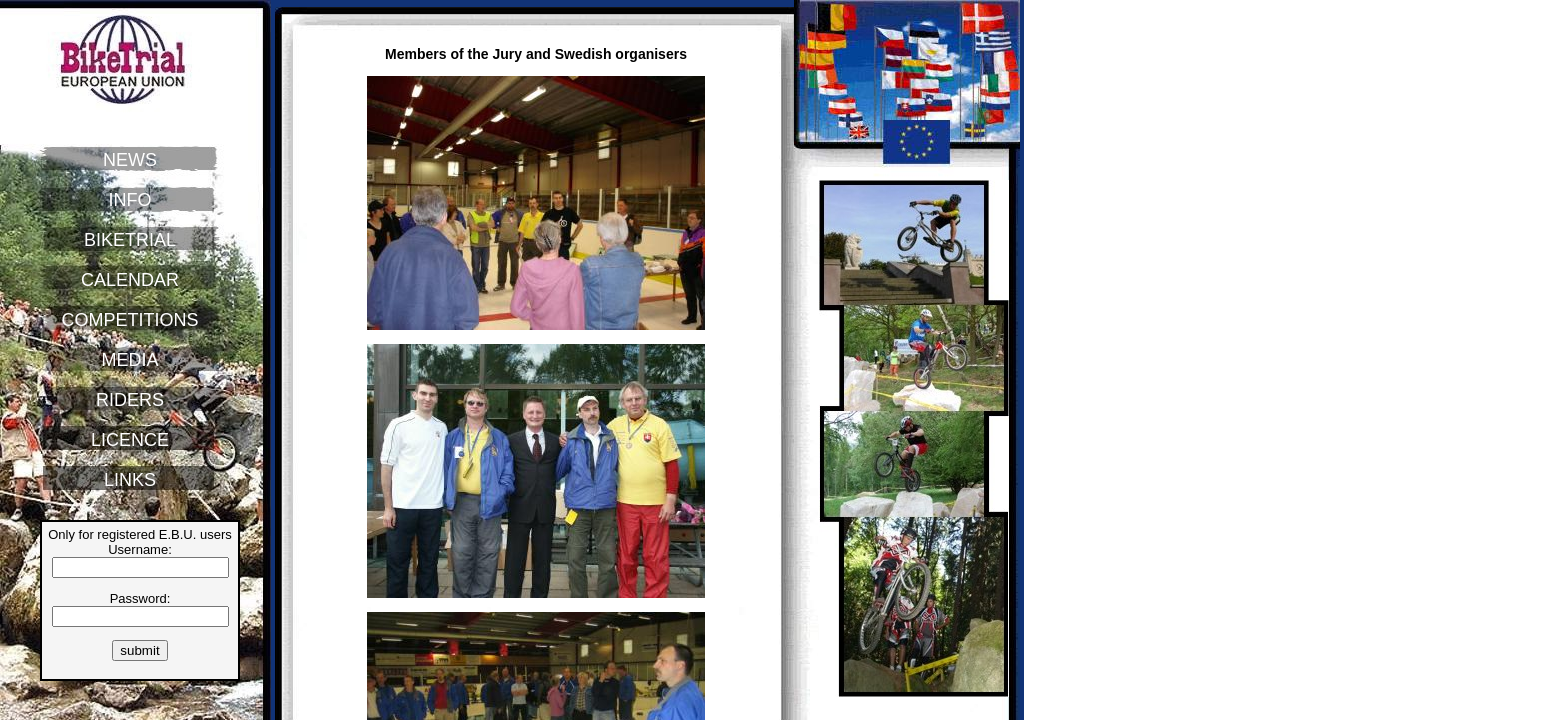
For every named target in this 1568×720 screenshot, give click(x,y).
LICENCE (130, 440)
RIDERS (130, 400)
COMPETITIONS (129, 320)
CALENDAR (130, 280)
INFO (130, 200)
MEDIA (129, 360)
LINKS (130, 480)
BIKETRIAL (130, 240)
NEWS (130, 160)
